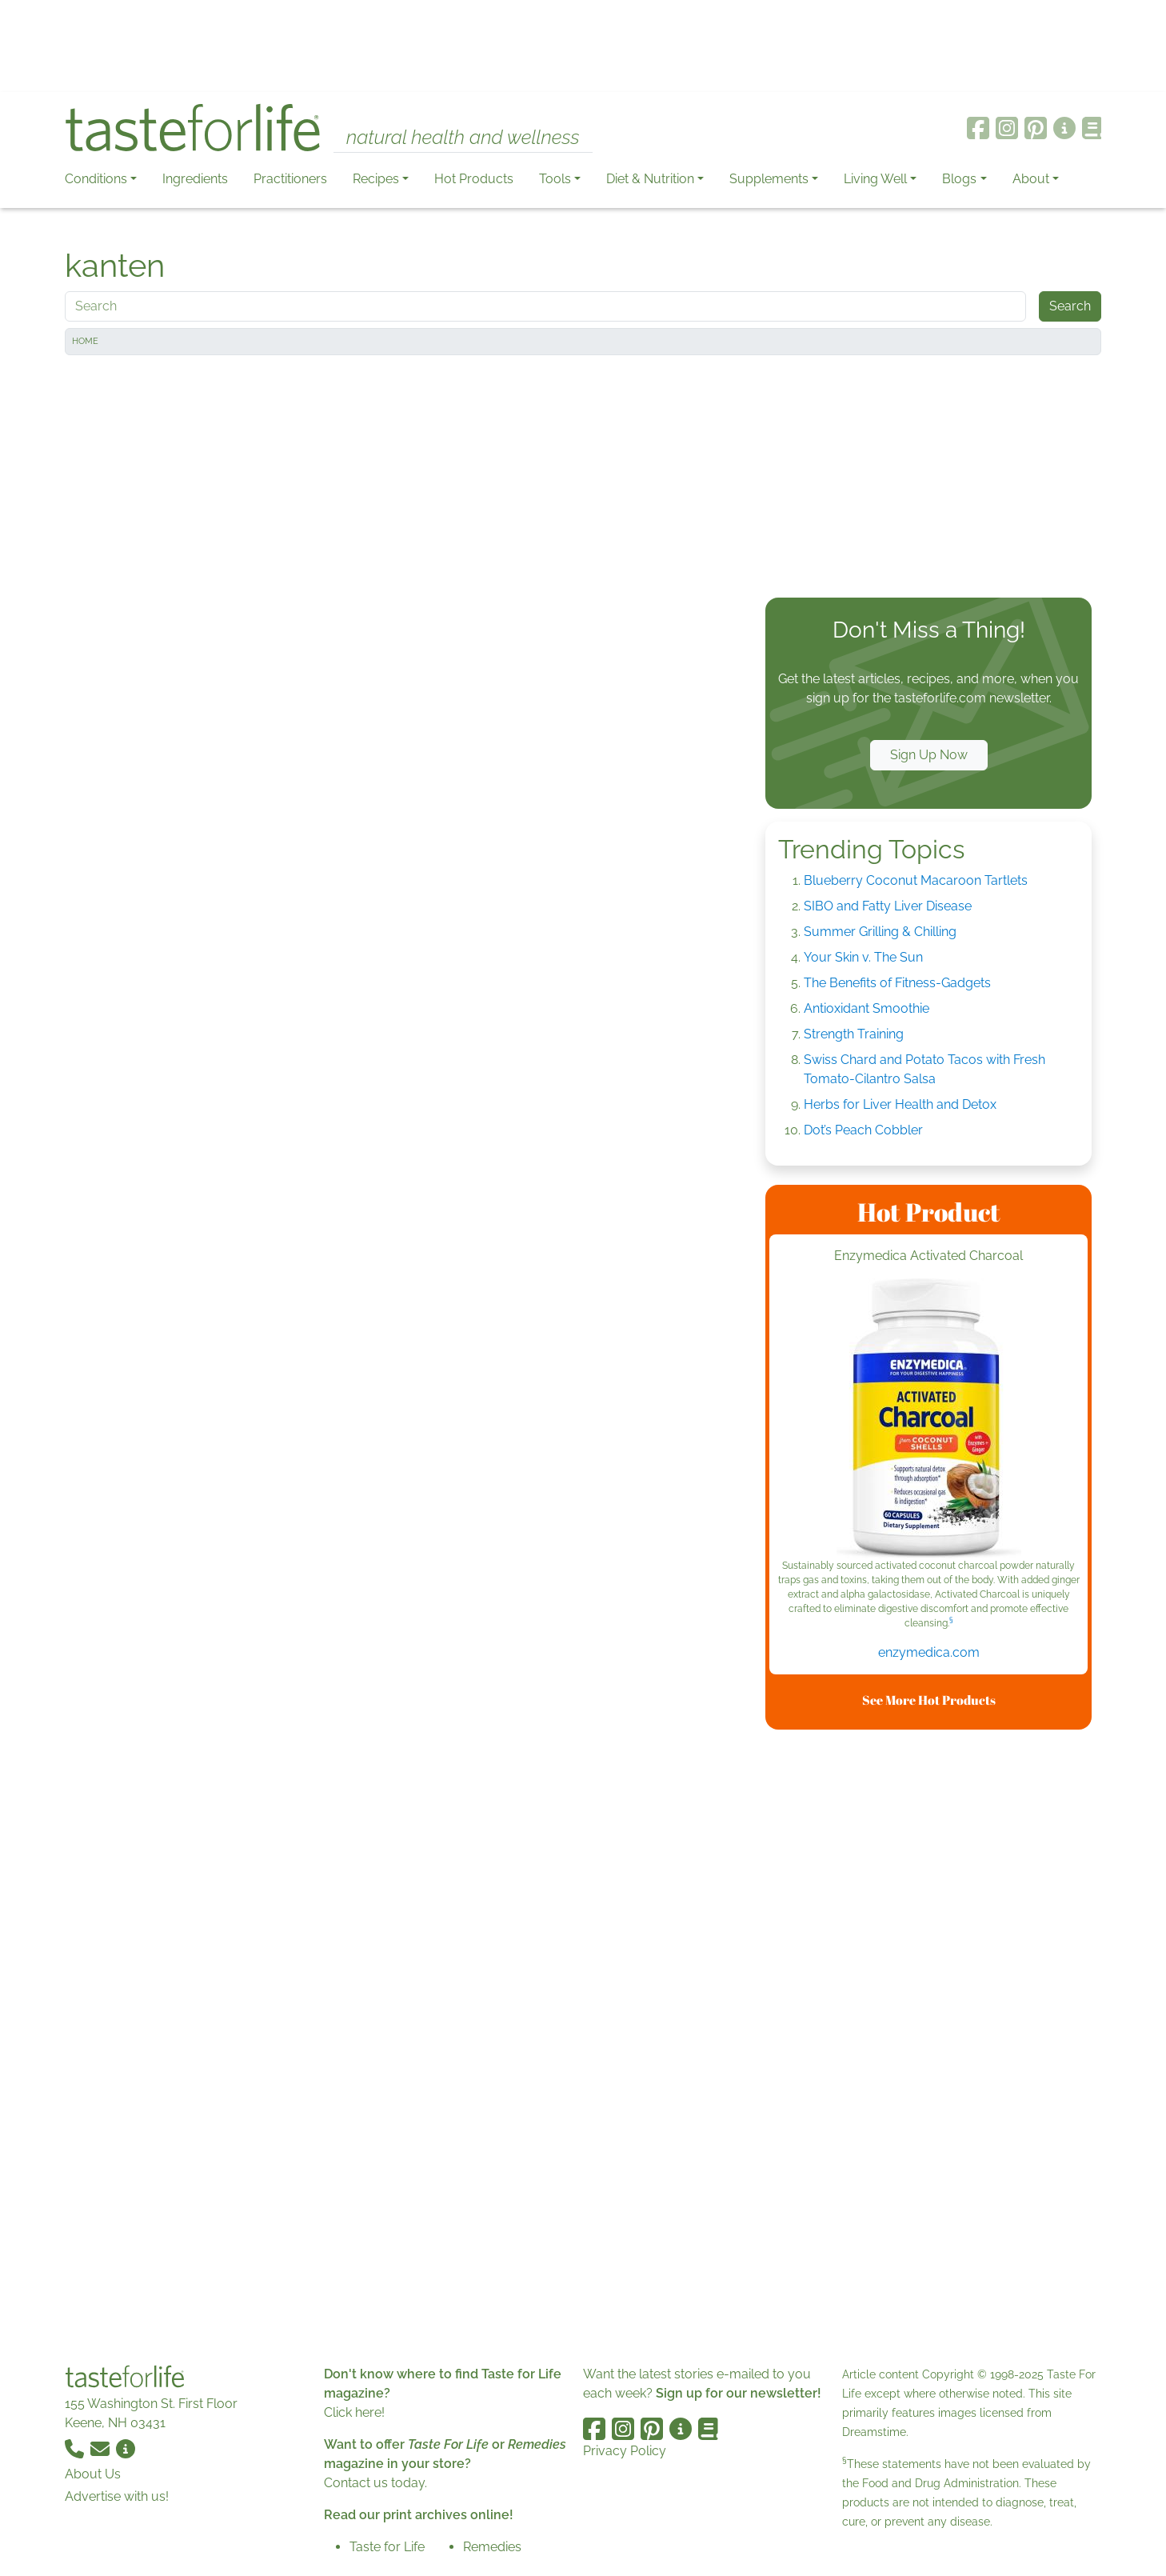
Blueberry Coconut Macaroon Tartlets (916, 880)
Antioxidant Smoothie (866, 1008)
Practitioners (290, 178)
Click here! (354, 2412)
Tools (555, 178)
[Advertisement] (583, 46)
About (1030, 178)
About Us (93, 2474)
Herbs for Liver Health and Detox (900, 1104)
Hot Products (473, 178)
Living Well (875, 178)
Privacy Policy (624, 2450)
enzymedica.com (929, 1652)
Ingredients (195, 178)
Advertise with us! (117, 2496)
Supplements (769, 178)
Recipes (376, 178)
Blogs (959, 178)
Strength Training (854, 1034)
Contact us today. (375, 2482)
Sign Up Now (929, 754)
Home (85, 341)
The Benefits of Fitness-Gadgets (897, 982)
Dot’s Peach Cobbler (863, 1130)
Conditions (96, 178)
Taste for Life (387, 2546)
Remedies (492, 2546)
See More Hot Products (929, 1700)
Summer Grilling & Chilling (880, 931)
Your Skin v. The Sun (863, 957)
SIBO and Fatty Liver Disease (888, 906)
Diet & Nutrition (650, 178)
